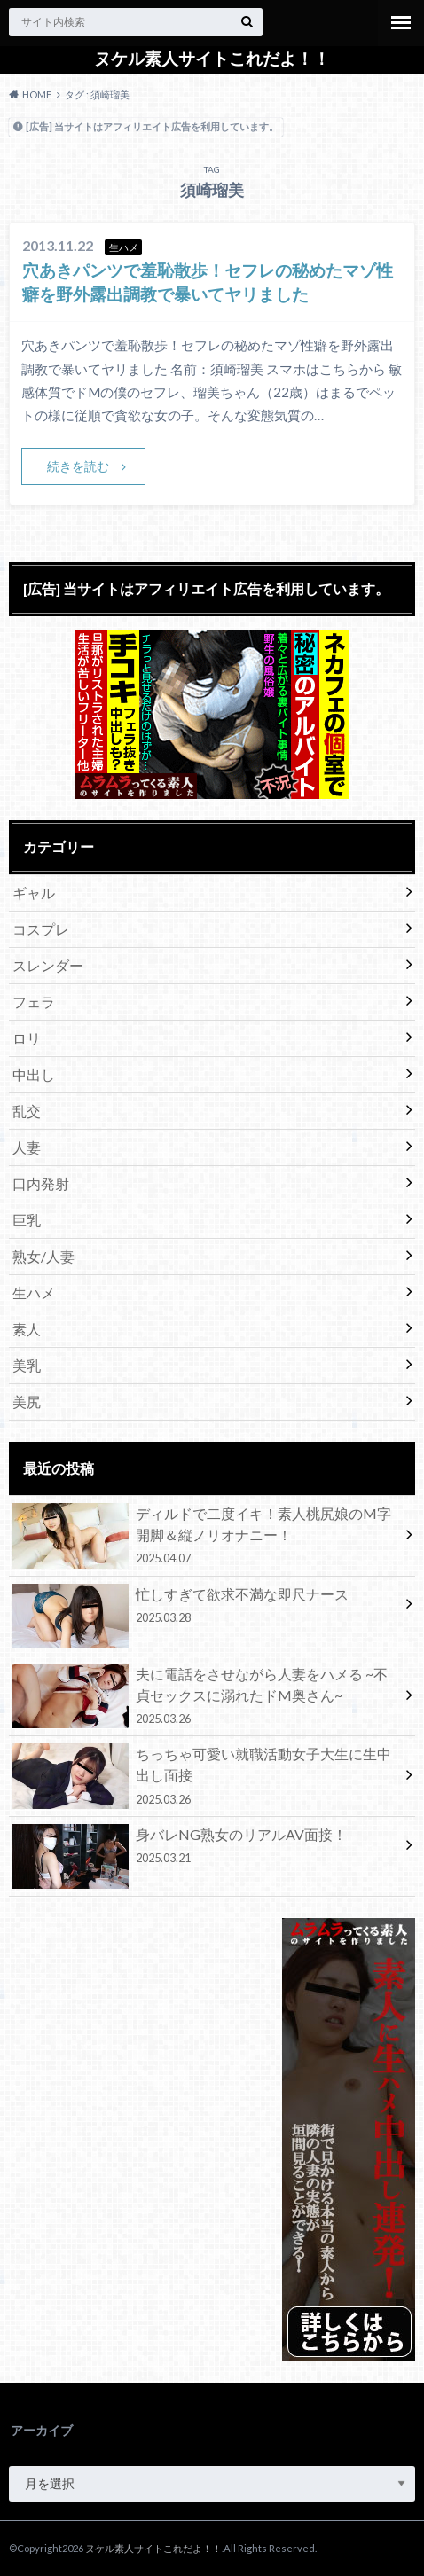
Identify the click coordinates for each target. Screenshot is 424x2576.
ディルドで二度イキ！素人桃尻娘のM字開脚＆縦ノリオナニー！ (205, 1535)
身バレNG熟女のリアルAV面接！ (205, 1849)
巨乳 (26, 1219)
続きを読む (78, 466)
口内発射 (40, 1183)
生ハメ (33, 1292)
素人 (26, 1328)
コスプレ (40, 928)
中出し (33, 1074)
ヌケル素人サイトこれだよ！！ (212, 58)
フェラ (33, 1001)
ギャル (33, 892)
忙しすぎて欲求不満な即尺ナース (205, 1608)
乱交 (26, 1110)
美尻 (26, 1401)
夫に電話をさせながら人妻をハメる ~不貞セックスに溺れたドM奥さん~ (205, 1696)
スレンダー (47, 965)
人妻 (26, 1147)
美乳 (26, 1365)
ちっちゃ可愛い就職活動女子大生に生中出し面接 (205, 1775)
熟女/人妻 (43, 1256)
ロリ (26, 1038)
